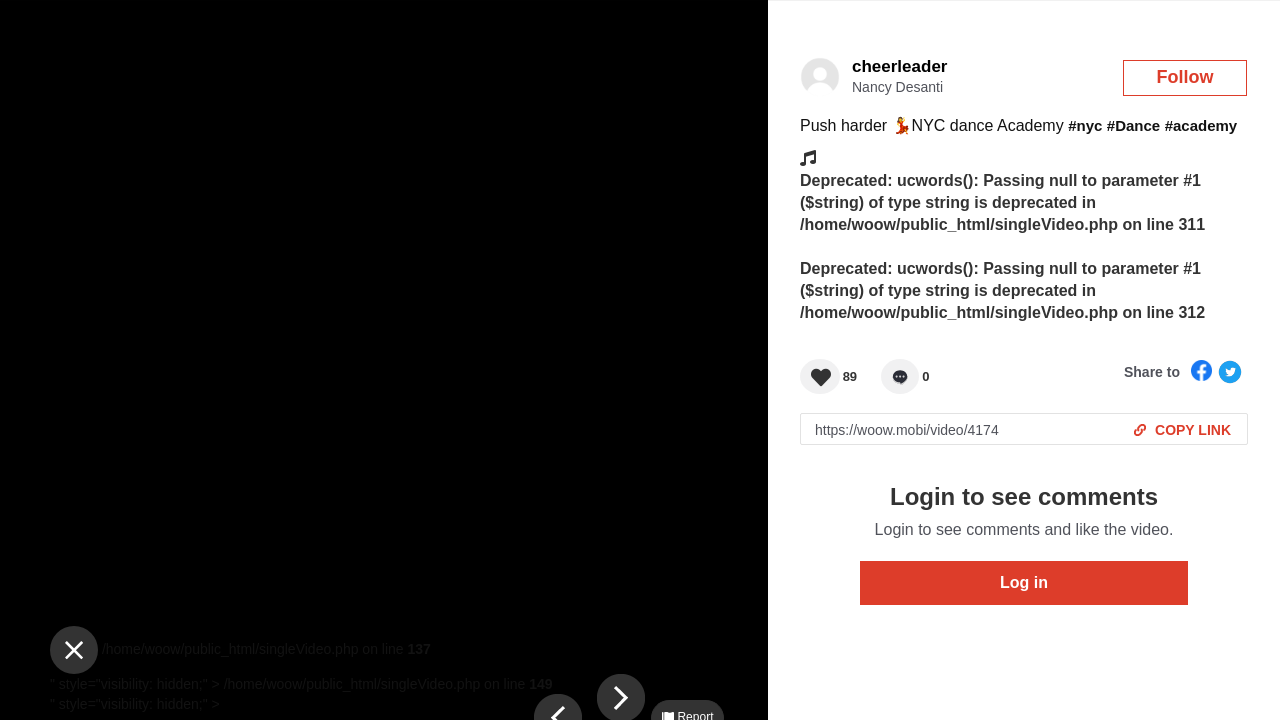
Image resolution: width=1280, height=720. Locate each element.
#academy (1201, 125)
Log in (1024, 582)
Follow (1185, 77)
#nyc (1085, 125)
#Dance (1133, 125)
